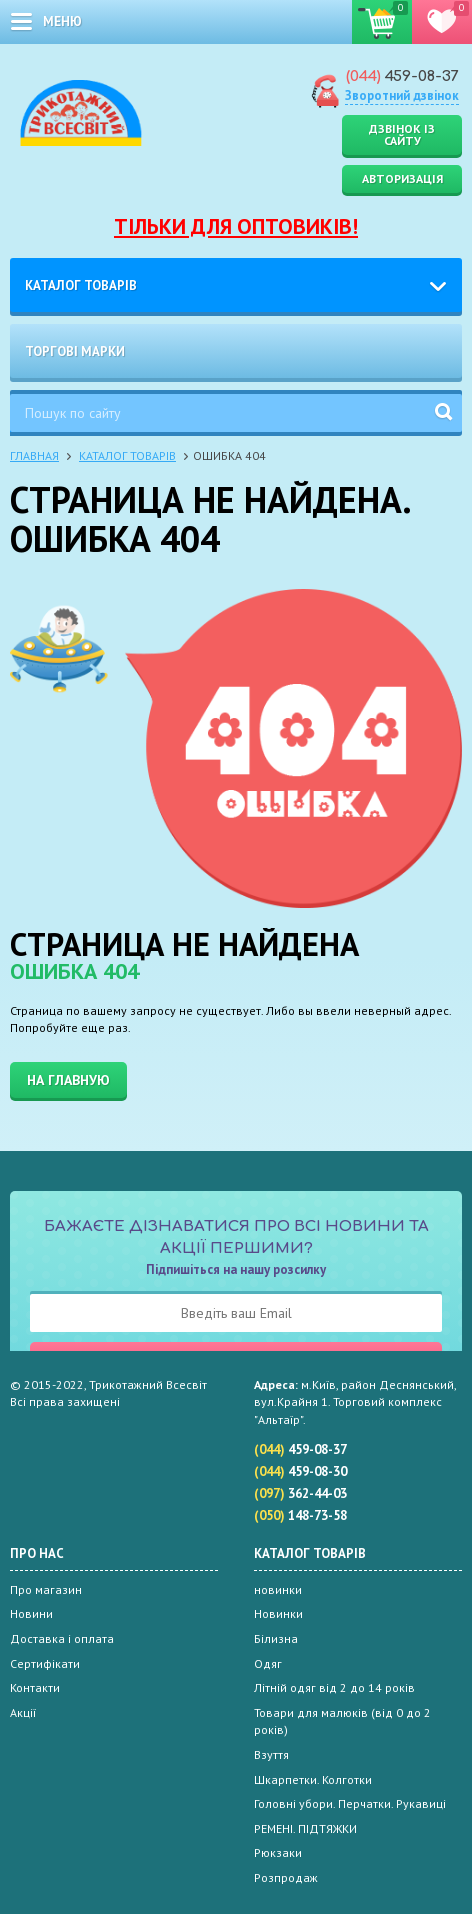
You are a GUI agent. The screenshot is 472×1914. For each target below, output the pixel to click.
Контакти (35, 1687)
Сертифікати (45, 1663)
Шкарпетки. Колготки (313, 1779)
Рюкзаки (278, 1852)
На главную (68, 1080)
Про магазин (46, 1589)
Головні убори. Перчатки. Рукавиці (350, 1803)
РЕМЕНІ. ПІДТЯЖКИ (305, 1828)
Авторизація (402, 178)
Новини (31, 1613)
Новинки (278, 1613)
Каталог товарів (81, 285)
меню (62, 21)
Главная (34, 455)
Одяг (268, 1663)
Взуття (271, 1754)
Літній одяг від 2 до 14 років (334, 1687)
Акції (23, 1712)
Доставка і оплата (62, 1638)
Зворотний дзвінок (402, 95)
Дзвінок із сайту (402, 134)
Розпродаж (286, 1877)
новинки (278, 1589)
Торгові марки (75, 351)
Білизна (276, 1638)
